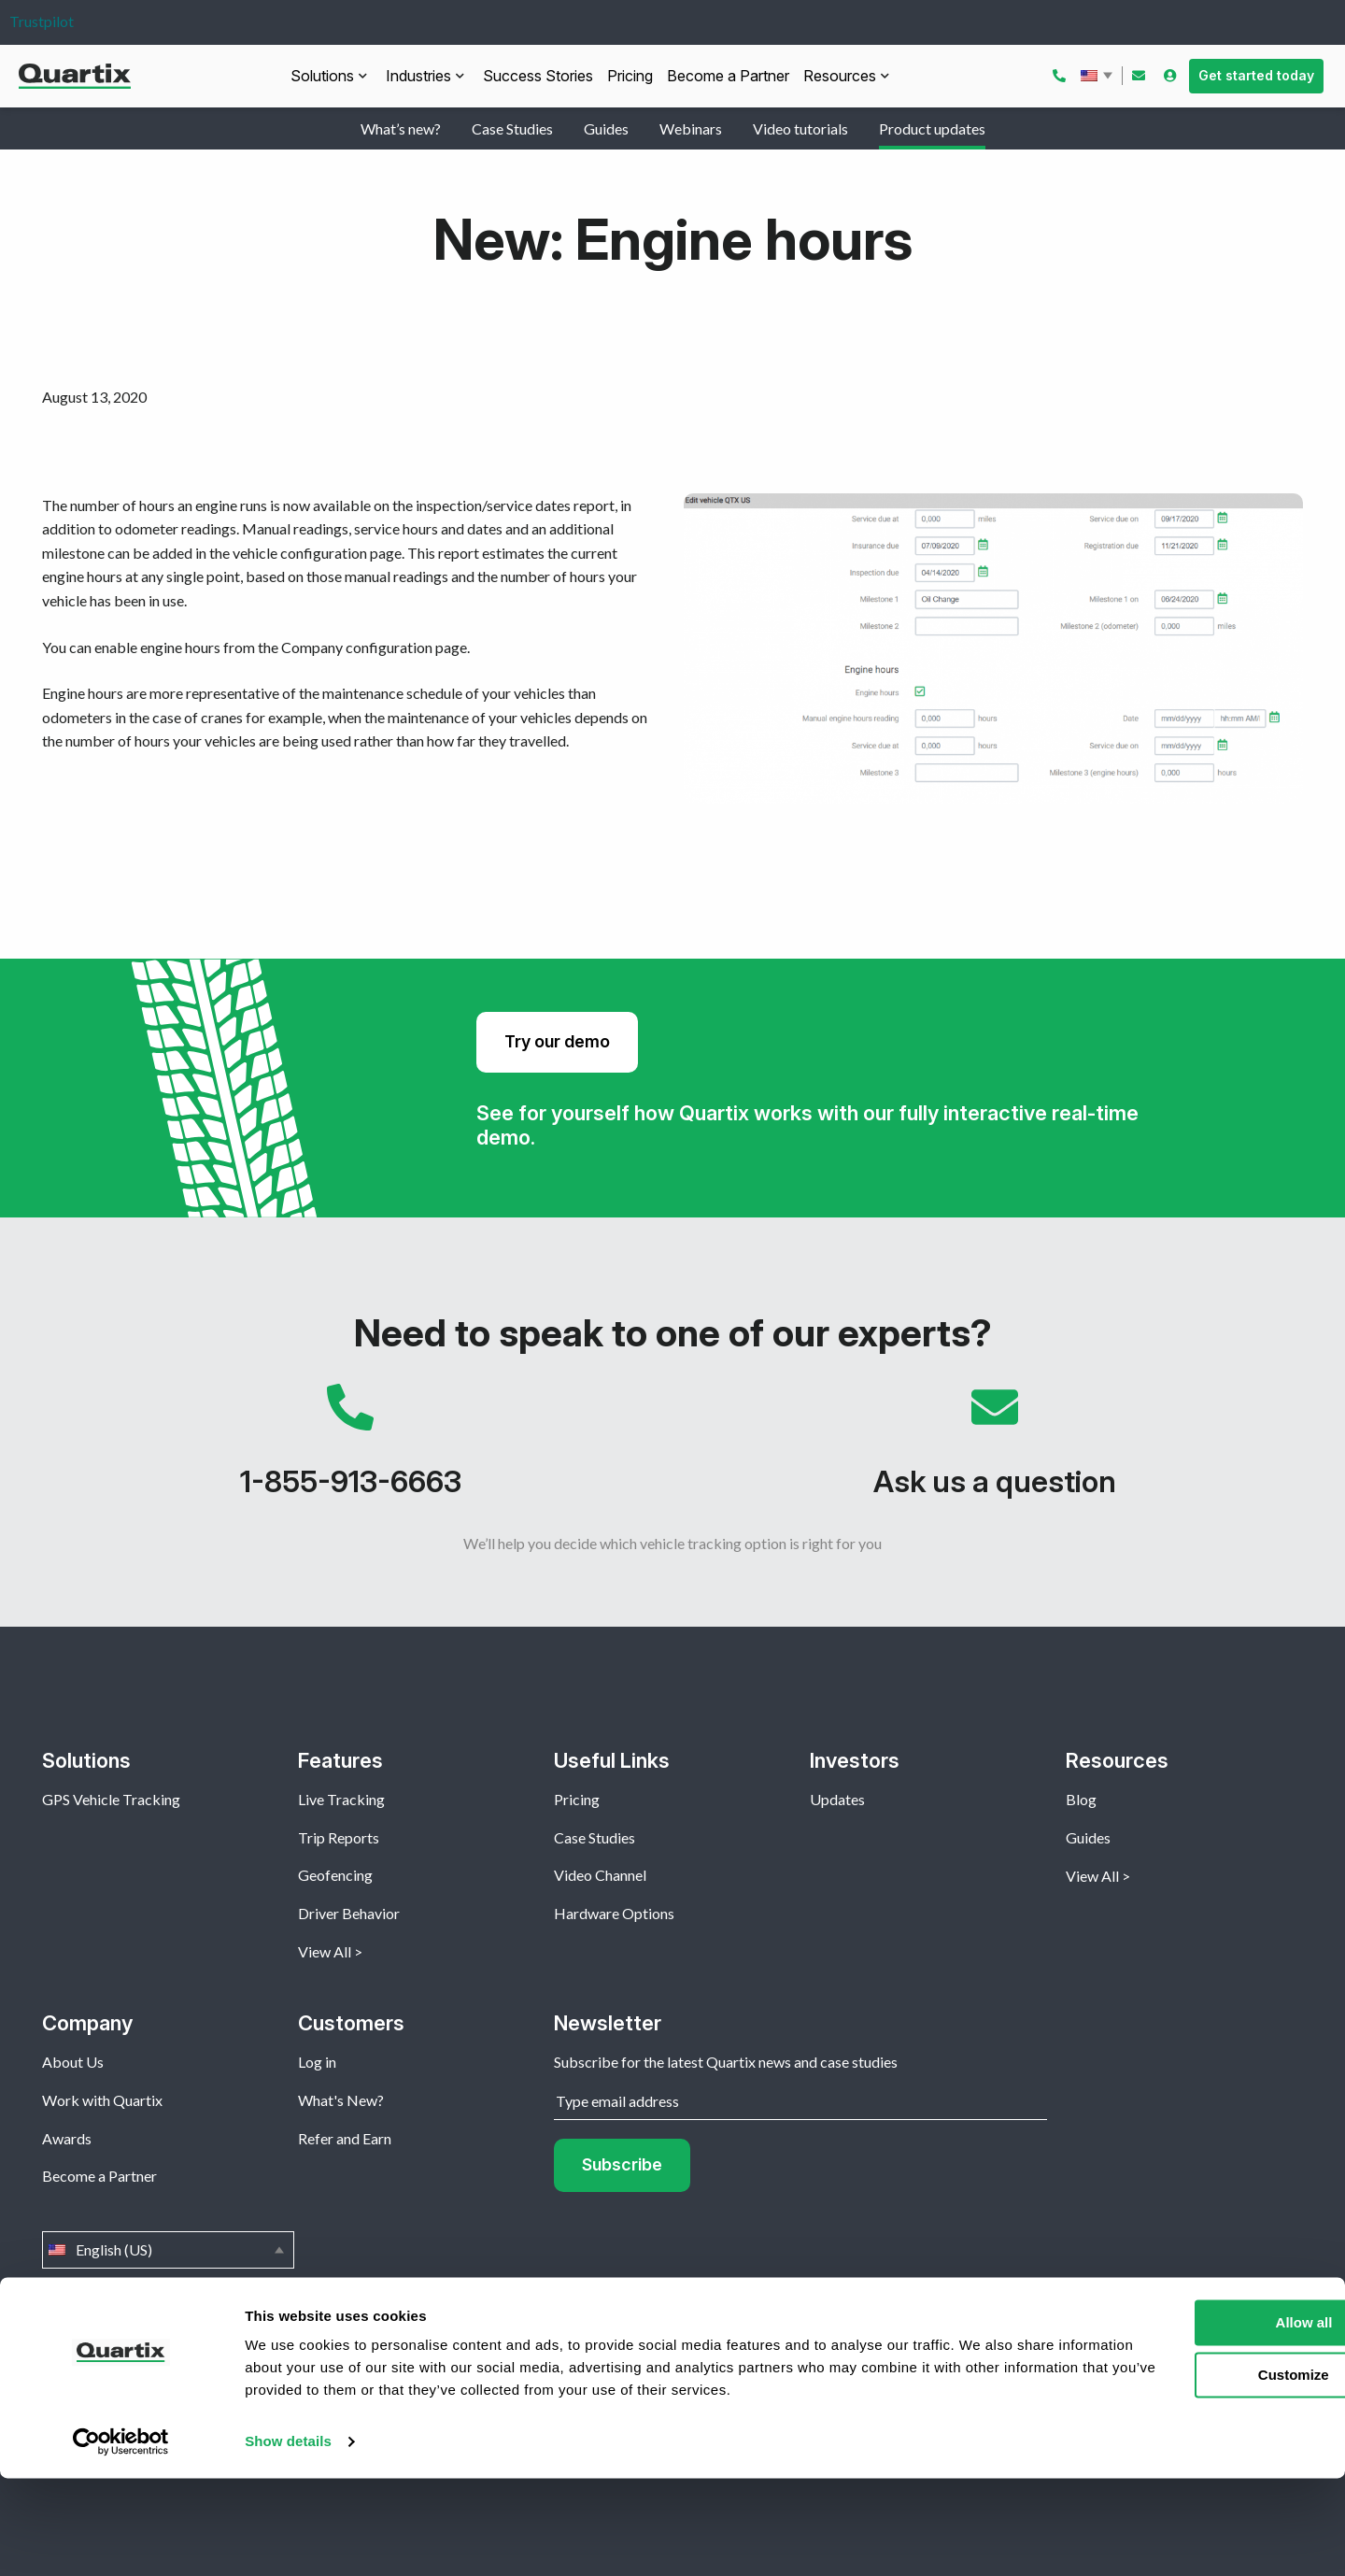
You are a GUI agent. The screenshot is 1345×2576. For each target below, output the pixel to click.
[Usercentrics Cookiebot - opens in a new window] (121, 2540)
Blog (1081, 1799)
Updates (837, 1799)
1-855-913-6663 (350, 1450)
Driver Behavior (349, 1913)
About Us (73, 2062)
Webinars (690, 128)
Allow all (1189, 2420)
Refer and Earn (344, 2138)
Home (62, 2362)
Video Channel (600, 1875)
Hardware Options (614, 1913)
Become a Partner (728, 75)
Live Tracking (341, 1799)
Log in (317, 2062)
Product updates (932, 128)
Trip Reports (338, 1837)
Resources (839, 75)
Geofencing (335, 1875)
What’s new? (401, 128)
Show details (288, 2539)
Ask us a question (994, 1450)
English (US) (1098, 75)
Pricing (630, 75)
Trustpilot (41, 21)
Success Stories (538, 75)
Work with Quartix (102, 2100)
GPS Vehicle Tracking (111, 1799)
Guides (606, 128)
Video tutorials (800, 128)
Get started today (1256, 75)
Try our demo (557, 1041)
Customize (1190, 2473)
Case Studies (512, 128)
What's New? (341, 2100)
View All (324, 1951)
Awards (67, 2138)
